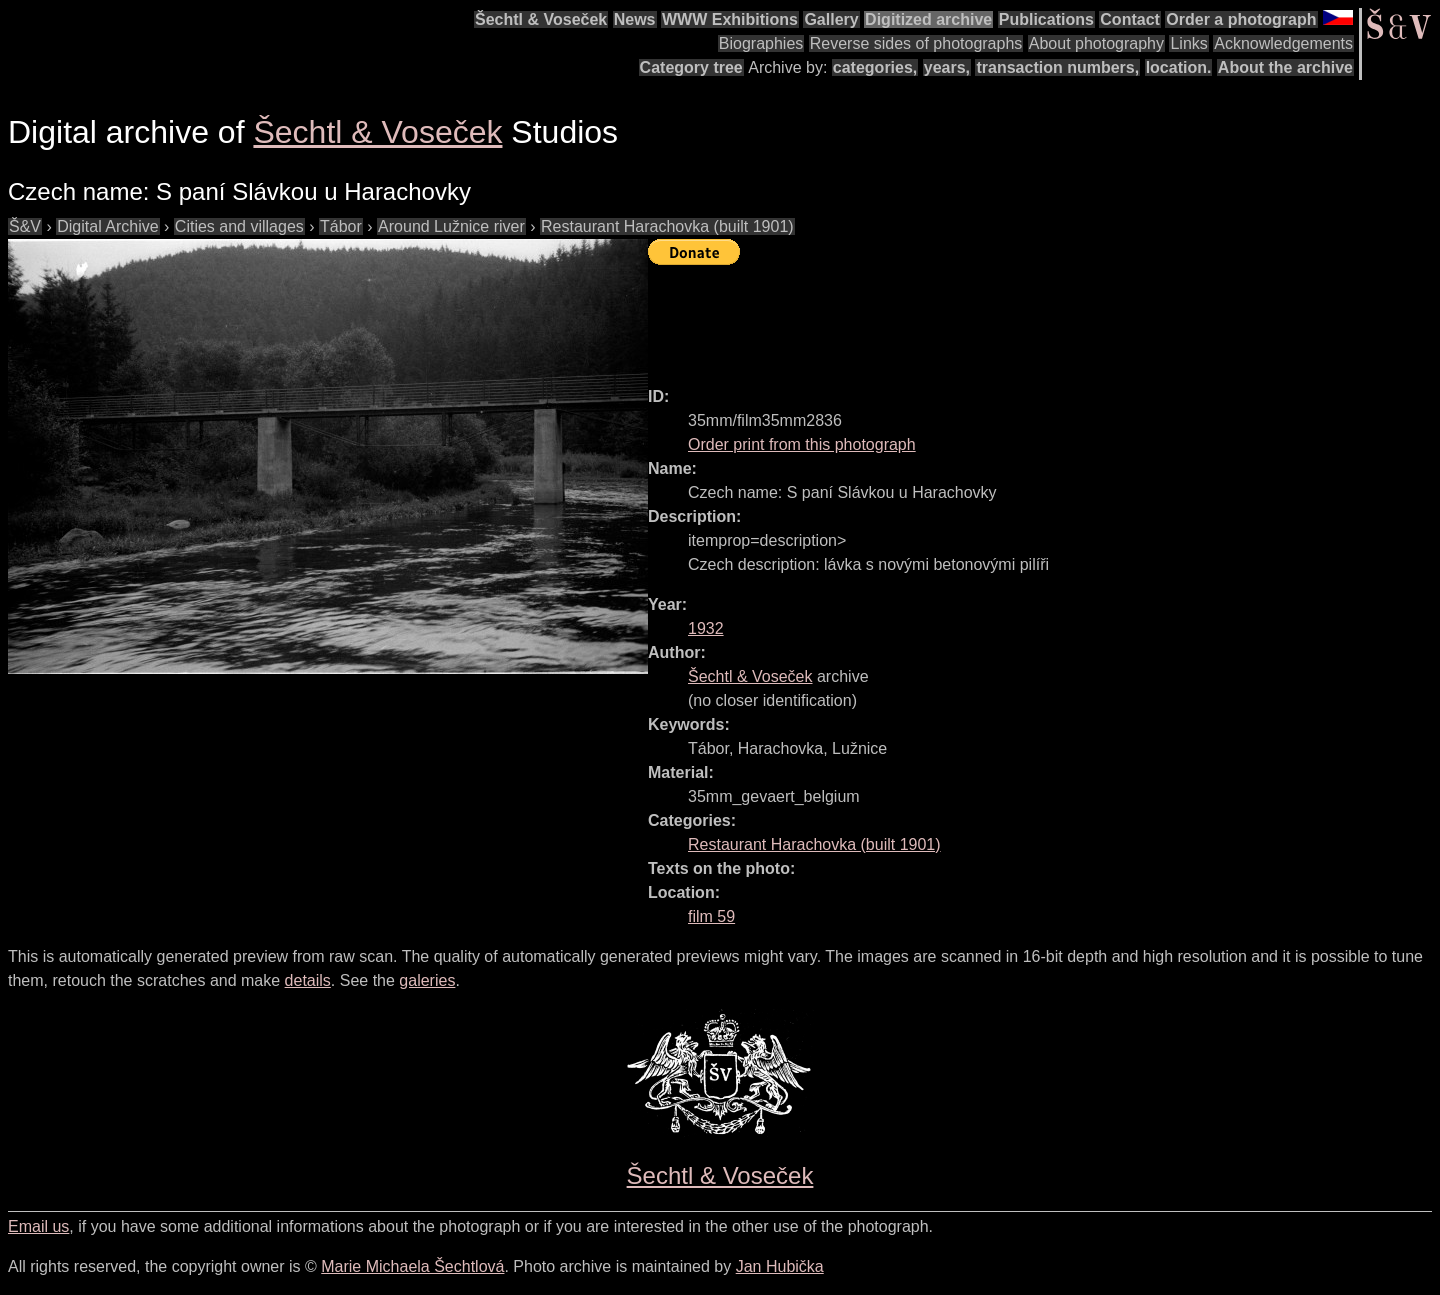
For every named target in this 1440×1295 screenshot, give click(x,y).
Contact (1130, 19)
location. (1179, 67)
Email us (38, 1226)
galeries (427, 980)
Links (1188, 43)
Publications (1046, 19)
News (635, 19)
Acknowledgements (1283, 43)
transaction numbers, (1057, 67)
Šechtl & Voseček (541, 19)
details (308, 980)
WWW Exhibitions (730, 19)
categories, (875, 67)
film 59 (711, 916)
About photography (1096, 43)
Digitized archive (928, 19)
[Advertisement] (1012, 317)
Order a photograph (1241, 19)
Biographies (761, 43)
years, (947, 67)
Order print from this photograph (802, 444)
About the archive (1285, 67)
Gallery (831, 19)
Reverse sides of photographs (916, 43)
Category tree (691, 67)
